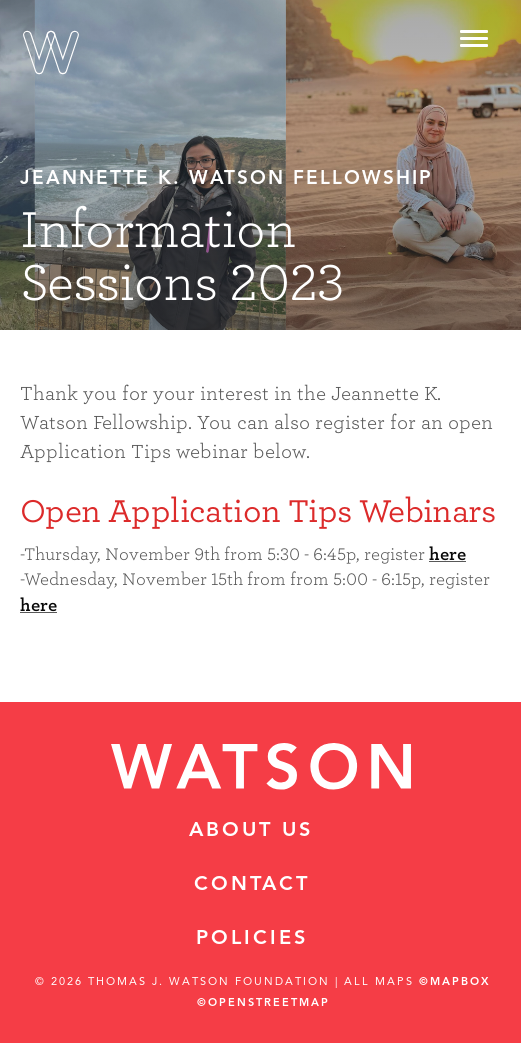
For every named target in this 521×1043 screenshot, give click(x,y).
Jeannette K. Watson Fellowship (226, 179)
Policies (252, 939)
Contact (252, 885)
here (447, 554)
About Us (251, 831)
